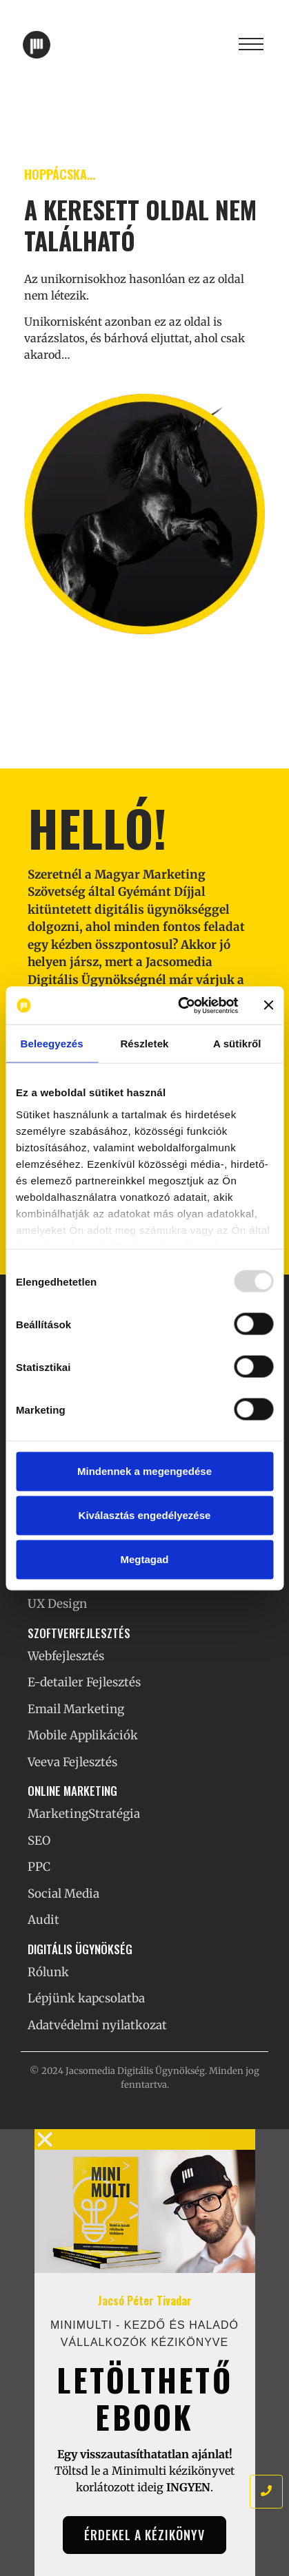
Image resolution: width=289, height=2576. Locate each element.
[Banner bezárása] (268, 1005)
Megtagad (144, 1559)
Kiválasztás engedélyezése (145, 1515)
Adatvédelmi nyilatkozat (97, 2025)
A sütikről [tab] (237, 1043)
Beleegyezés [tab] (52, 1043)
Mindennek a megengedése (144, 1471)
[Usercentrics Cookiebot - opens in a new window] (180, 1005)
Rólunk (48, 1972)
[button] (144, 2139)
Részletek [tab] (144, 1043)
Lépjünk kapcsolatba (86, 1998)
